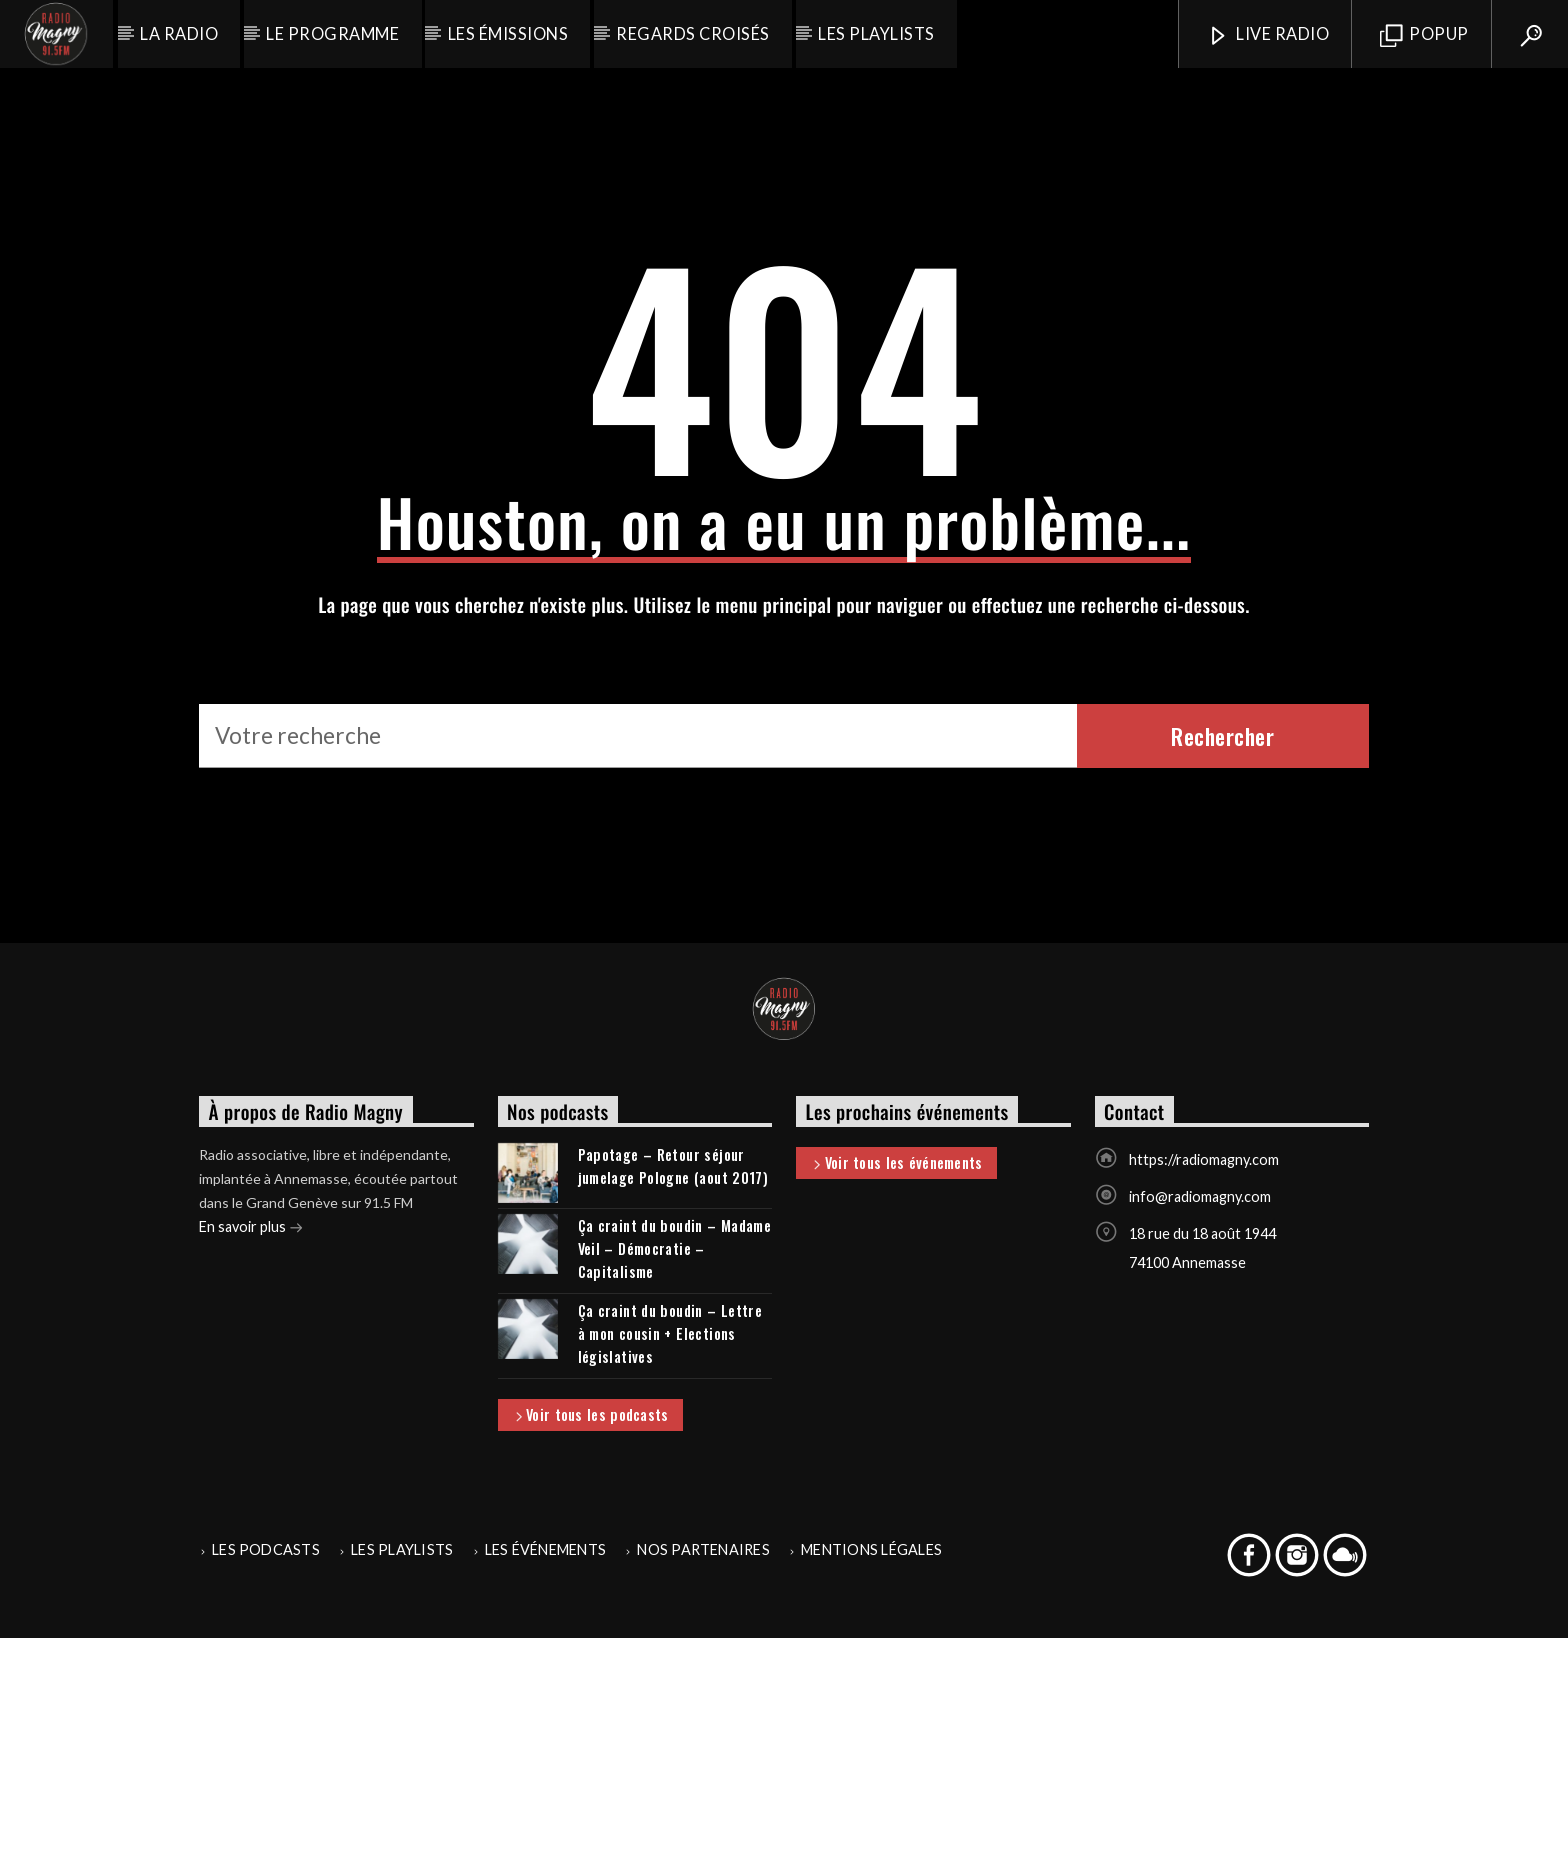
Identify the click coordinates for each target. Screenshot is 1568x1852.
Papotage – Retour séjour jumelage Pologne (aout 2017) (673, 1380)
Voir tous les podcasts (590, 1630)
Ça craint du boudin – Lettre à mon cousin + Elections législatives (670, 1547)
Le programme (332, 33)
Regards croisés (692, 33)
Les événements (545, 1763)
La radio (179, 33)
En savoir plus (251, 1442)
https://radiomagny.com (1204, 1373)
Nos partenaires (703, 1763)
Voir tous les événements (896, 1378)
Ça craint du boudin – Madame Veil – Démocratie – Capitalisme (675, 1462)
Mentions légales (871, 1763)
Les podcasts (266, 1763)
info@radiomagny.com (1200, 1410)
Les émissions (508, 33)
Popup (1424, 35)
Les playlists (876, 33)
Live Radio (1268, 35)
